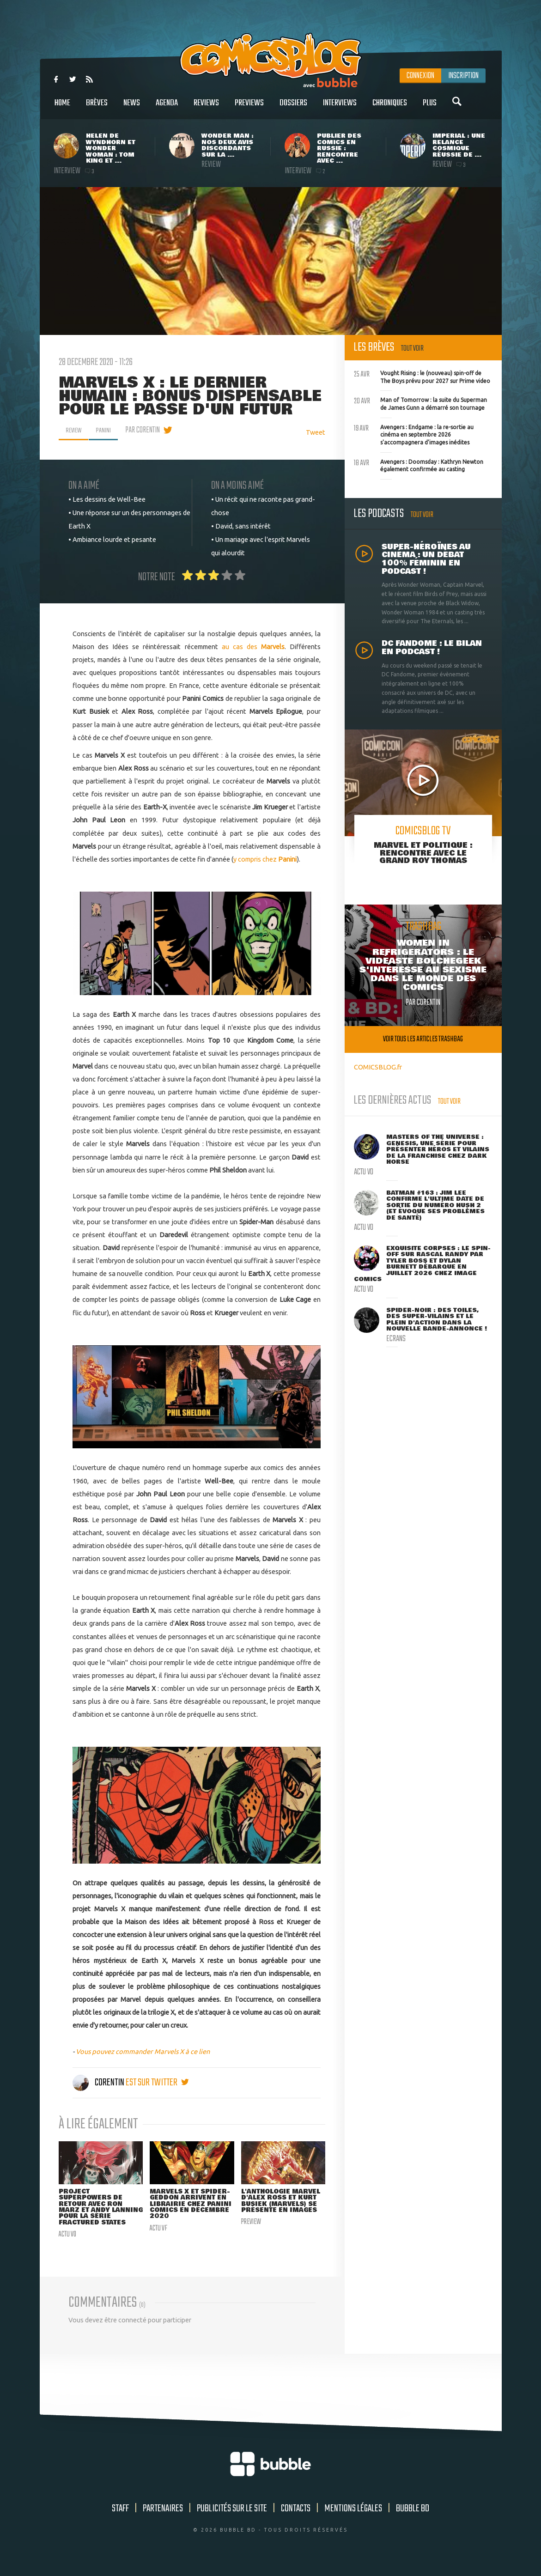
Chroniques (390, 108)
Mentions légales (353, 2518)
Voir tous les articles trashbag (423, 1039)
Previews (249, 108)
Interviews (340, 108)
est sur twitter (157, 2082)
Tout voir (412, 348)
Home (62, 108)
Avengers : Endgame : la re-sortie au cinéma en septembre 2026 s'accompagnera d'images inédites (414, 433)
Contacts (295, 2518)
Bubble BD (412, 2518)
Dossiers (293, 108)
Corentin (99, 2082)
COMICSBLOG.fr (378, 1067)
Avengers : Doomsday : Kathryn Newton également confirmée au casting (418, 465)
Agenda (167, 108)
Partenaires (163, 2518)
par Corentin (147, 430)
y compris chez (265, 859)
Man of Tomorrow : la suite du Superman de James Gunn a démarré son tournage (420, 403)
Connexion (420, 75)
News (131, 108)
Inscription (463, 75)
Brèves (96, 108)
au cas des (253, 646)
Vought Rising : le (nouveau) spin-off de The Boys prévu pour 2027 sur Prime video (422, 376)
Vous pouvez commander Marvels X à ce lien (143, 2051)
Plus (429, 108)
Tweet (315, 432)
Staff (120, 2518)
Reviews (206, 108)
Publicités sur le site (232, 2518)
